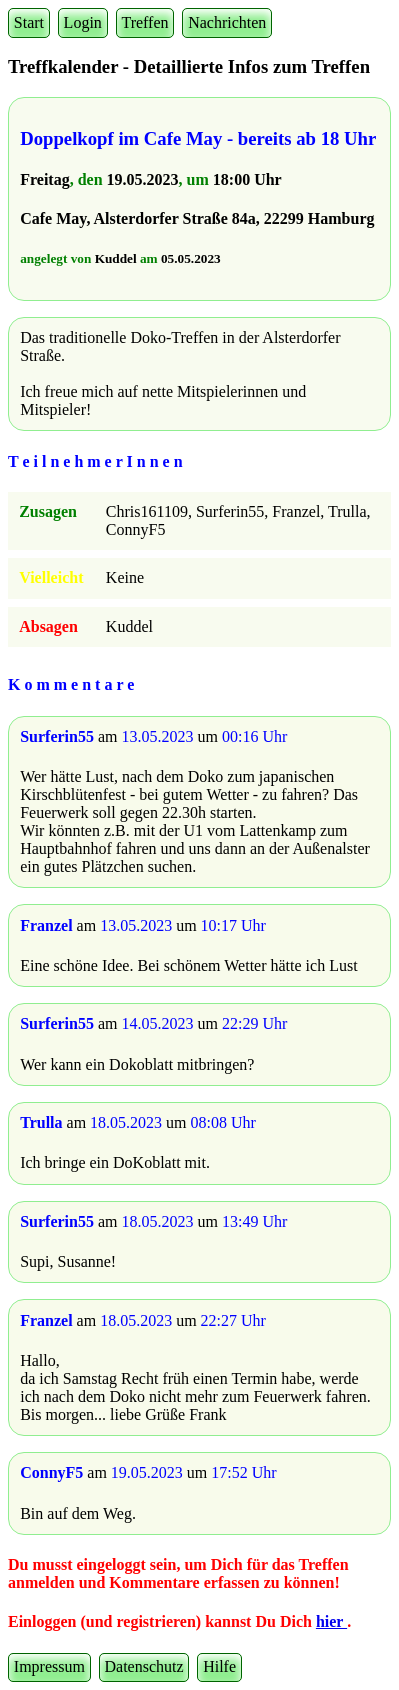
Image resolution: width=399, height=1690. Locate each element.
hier (331, 1621)
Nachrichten (227, 22)
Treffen (144, 22)
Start (29, 22)
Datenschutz (144, 1666)
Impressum (49, 1666)
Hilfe (219, 1666)
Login (83, 22)
